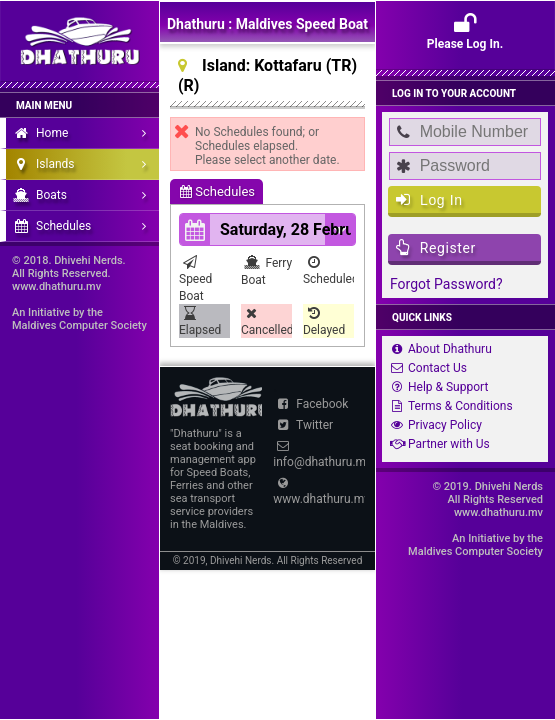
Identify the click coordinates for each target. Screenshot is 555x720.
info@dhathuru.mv (319, 454)
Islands (85, 164)
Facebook (310, 404)
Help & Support (437, 387)
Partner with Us (438, 444)
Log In (429, 199)
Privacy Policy (434, 425)
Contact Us (426, 368)
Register (436, 247)
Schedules (217, 191)
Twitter (303, 425)
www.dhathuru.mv (319, 491)
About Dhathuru (439, 349)
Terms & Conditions (449, 406)
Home (85, 133)
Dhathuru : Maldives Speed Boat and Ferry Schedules (267, 29)
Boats (85, 195)
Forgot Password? (446, 284)
